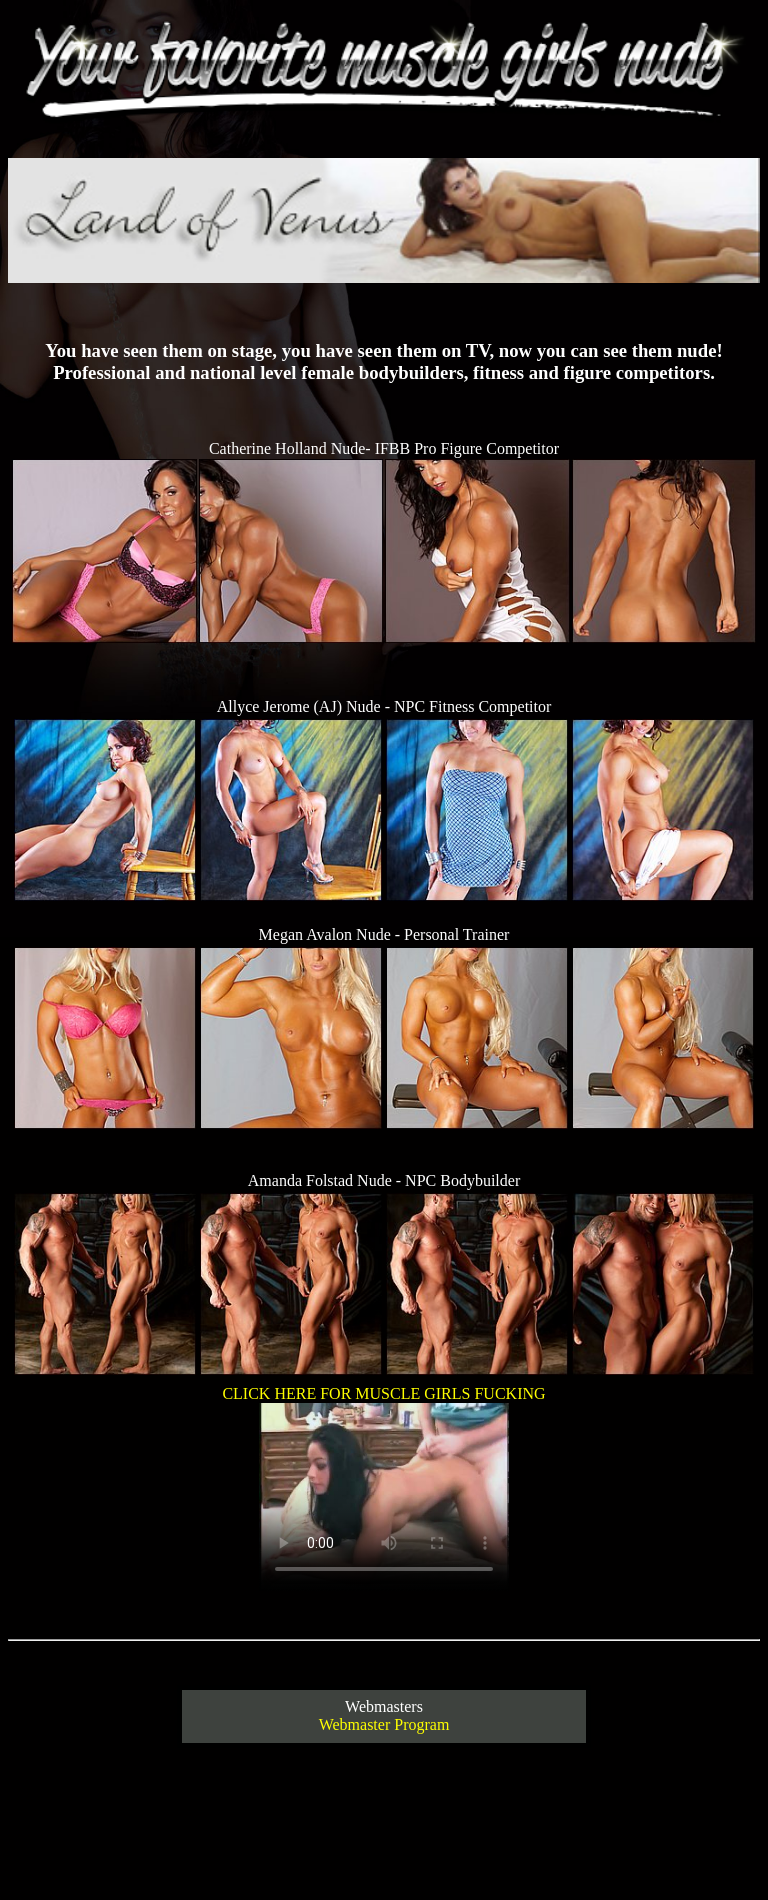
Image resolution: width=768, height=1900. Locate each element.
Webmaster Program (384, 1724)
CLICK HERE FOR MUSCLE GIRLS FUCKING (383, 1490)
